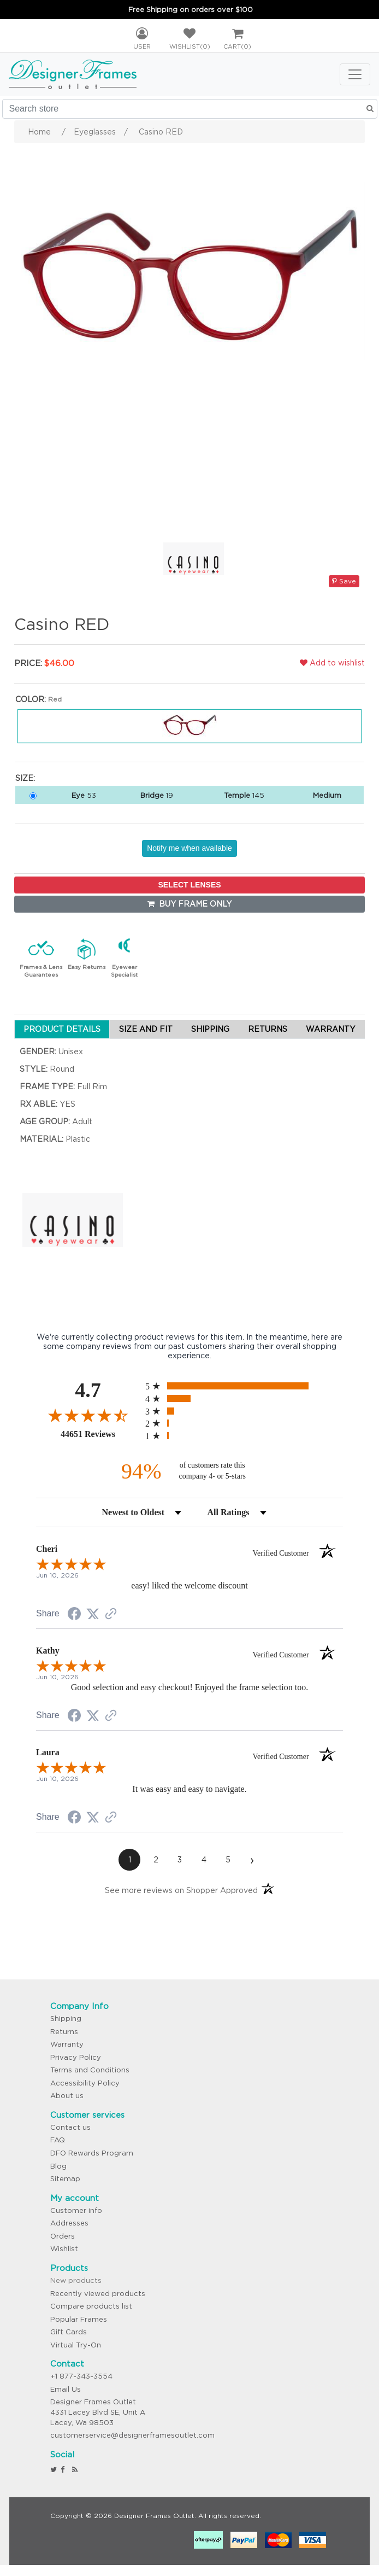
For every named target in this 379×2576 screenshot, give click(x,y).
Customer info (76, 2210)
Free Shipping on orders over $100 (190, 9)
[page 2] (155, 1859)
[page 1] (129, 1860)
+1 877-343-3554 (81, 2376)
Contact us (70, 2127)
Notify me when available (189, 848)
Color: (30, 699)
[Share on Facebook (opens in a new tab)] (74, 1615)
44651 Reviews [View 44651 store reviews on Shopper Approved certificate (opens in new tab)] (100, 1434)
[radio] (244, 1385)
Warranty (67, 2044)
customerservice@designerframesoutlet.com (132, 2435)
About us (67, 2096)
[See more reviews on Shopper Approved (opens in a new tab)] (111, 1614)
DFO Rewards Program (91, 2153)
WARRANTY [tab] (330, 1029)
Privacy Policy (75, 2057)
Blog (58, 2166)
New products (76, 2280)
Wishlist (64, 2249)
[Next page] (251, 1859)
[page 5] (227, 1859)
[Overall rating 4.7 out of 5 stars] (88, 1415)
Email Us (65, 2389)
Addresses (69, 2223)
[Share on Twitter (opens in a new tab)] (92, 1614)
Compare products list (91, 2306)
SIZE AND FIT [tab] (146, 1029)
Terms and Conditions (89, 2070)
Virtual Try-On (75, 2345)
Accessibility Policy (85, 2083)
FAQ (57, 2140)
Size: (25, 778)
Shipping (65, 2018)
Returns (64, 2032)
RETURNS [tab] (267, 1029)
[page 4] (203, 1859)
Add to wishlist (332, 662)
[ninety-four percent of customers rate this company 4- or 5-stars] (189, 1471)
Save (344, 581)
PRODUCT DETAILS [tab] (61, 1029)
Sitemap (65, 2179)
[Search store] (189, 109)
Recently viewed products (97, 2293)
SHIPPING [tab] (210, 1029)
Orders (62, 2236)
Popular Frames (78, 2319)
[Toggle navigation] (355, 74)
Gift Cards (68, 2332)
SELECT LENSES (189, 884)
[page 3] (179, 1859)
